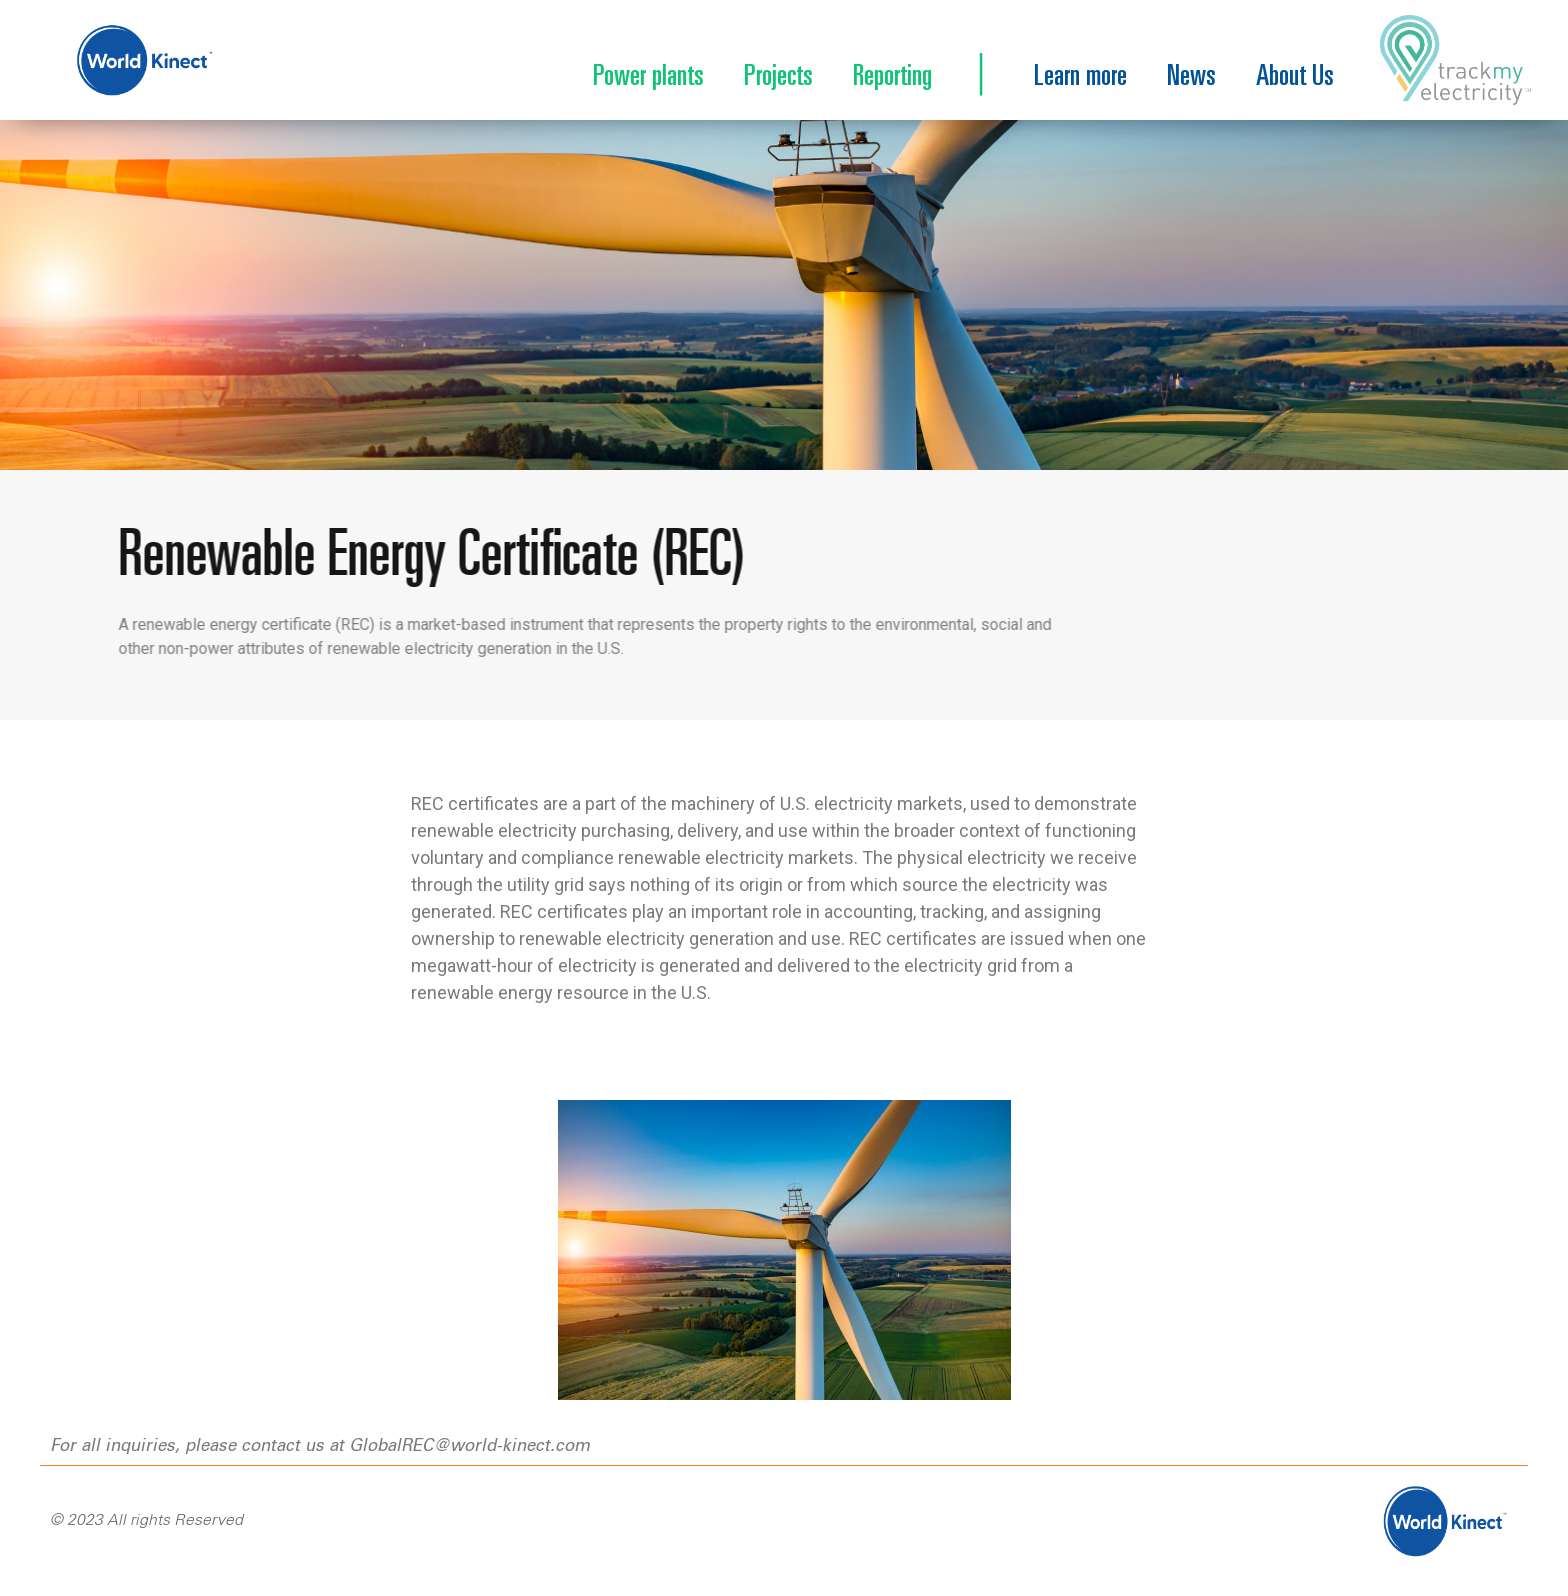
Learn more (1080, 78)
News (1191, 78)
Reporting (892, 78)
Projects (778, 78)
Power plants (648, 78)
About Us (1295, 78)
